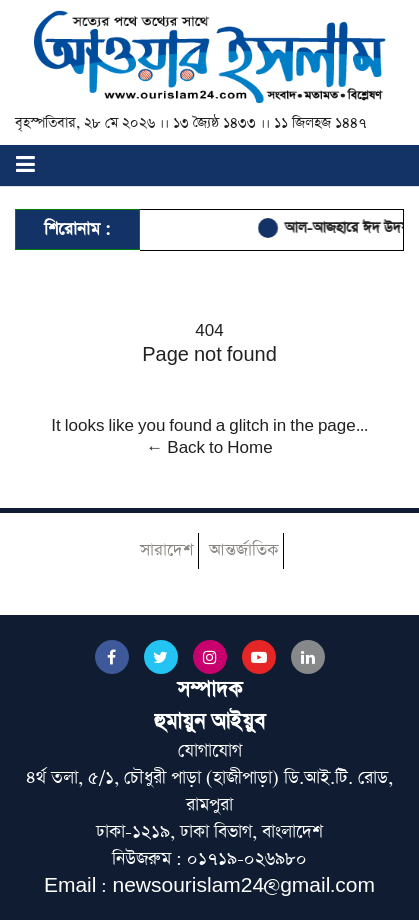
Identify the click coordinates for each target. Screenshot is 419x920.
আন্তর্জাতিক (243, 550)
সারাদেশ (166, 550)
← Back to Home (209, 448)
